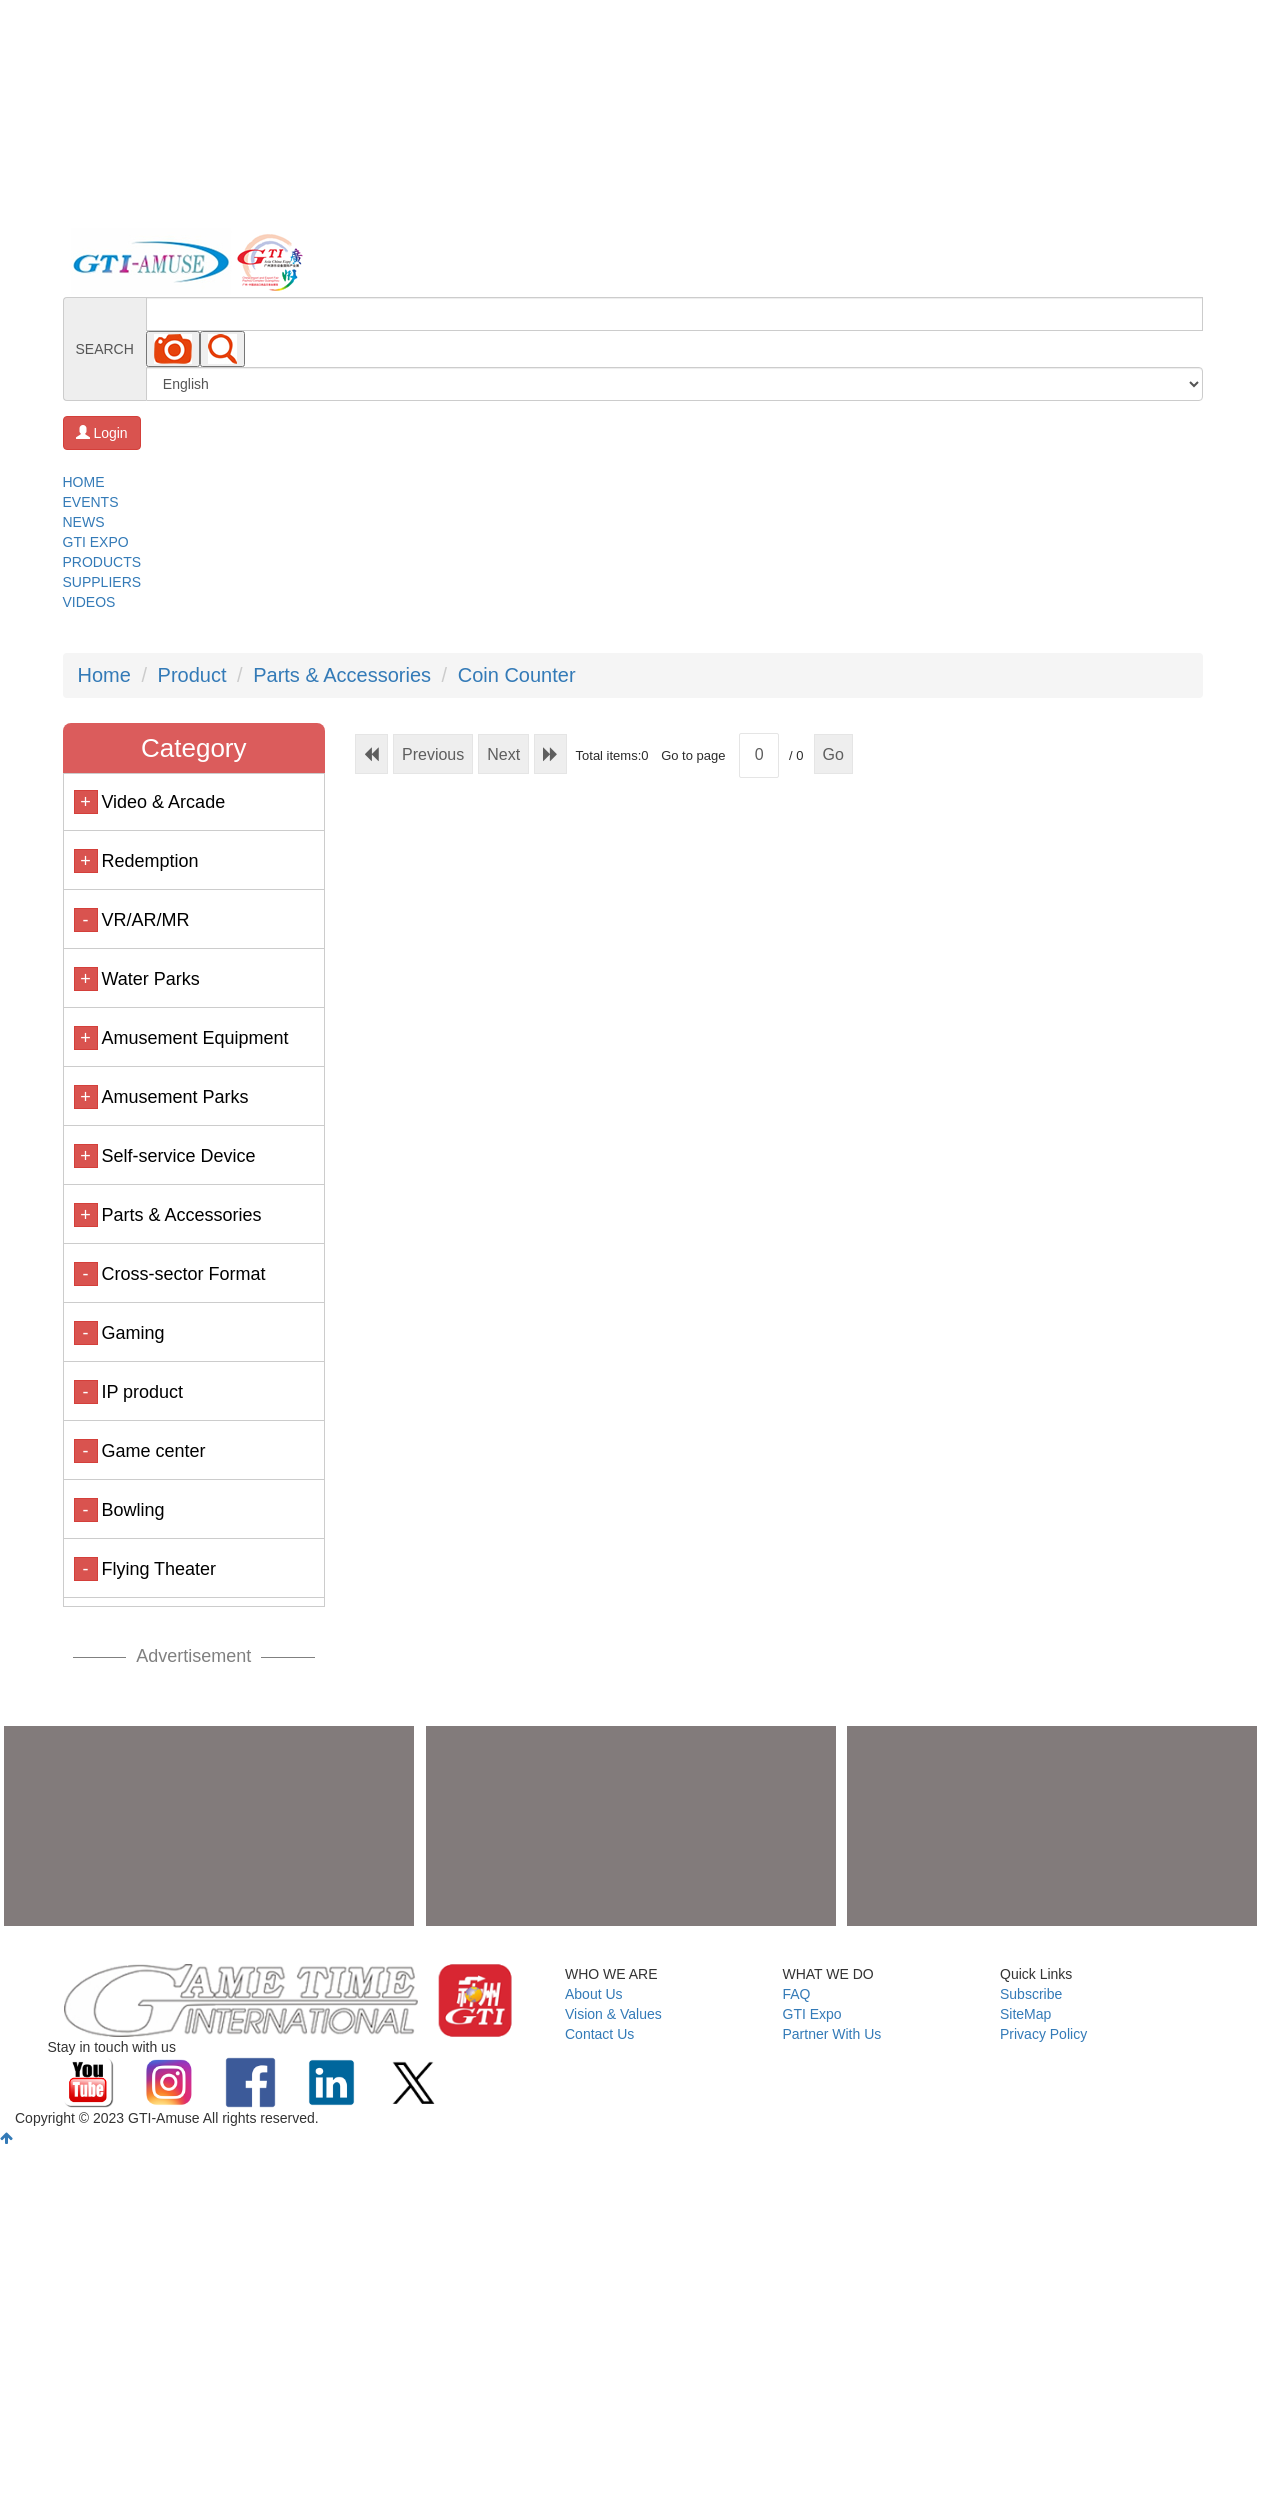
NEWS (84, 522)
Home (104, 675)
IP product (142, 1392)
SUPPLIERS (102, 582)
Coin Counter (517, 675)
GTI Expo (812, 2014)
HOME (84, 482)
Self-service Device (178, 1156)
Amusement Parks (174, 1097)
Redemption (149, 861)
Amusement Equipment (194, 1038)
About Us (594, 1994)
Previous (433, 754)
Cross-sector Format (183, 1274)
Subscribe (1031, 1994)
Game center (153, 1451)
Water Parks (150, 979)
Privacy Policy (1043, 2034)
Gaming (132, 1333)
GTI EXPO (96, 542)
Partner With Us (832, 2034)
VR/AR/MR (145, 920)
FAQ (797, 1994)
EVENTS (91, 502)
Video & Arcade (163, 802)
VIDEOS (89, 602)
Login (102, 433)
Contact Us (599, 2034)
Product (192, 675)
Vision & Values (613, 2014)
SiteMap (1025, 2014)
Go (833, 754)
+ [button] (85, 802)
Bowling (132, 1510)
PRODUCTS (102, 562)
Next (503, 754)
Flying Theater (158, 1569)
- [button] (86, 920)
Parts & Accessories (342, 675)
